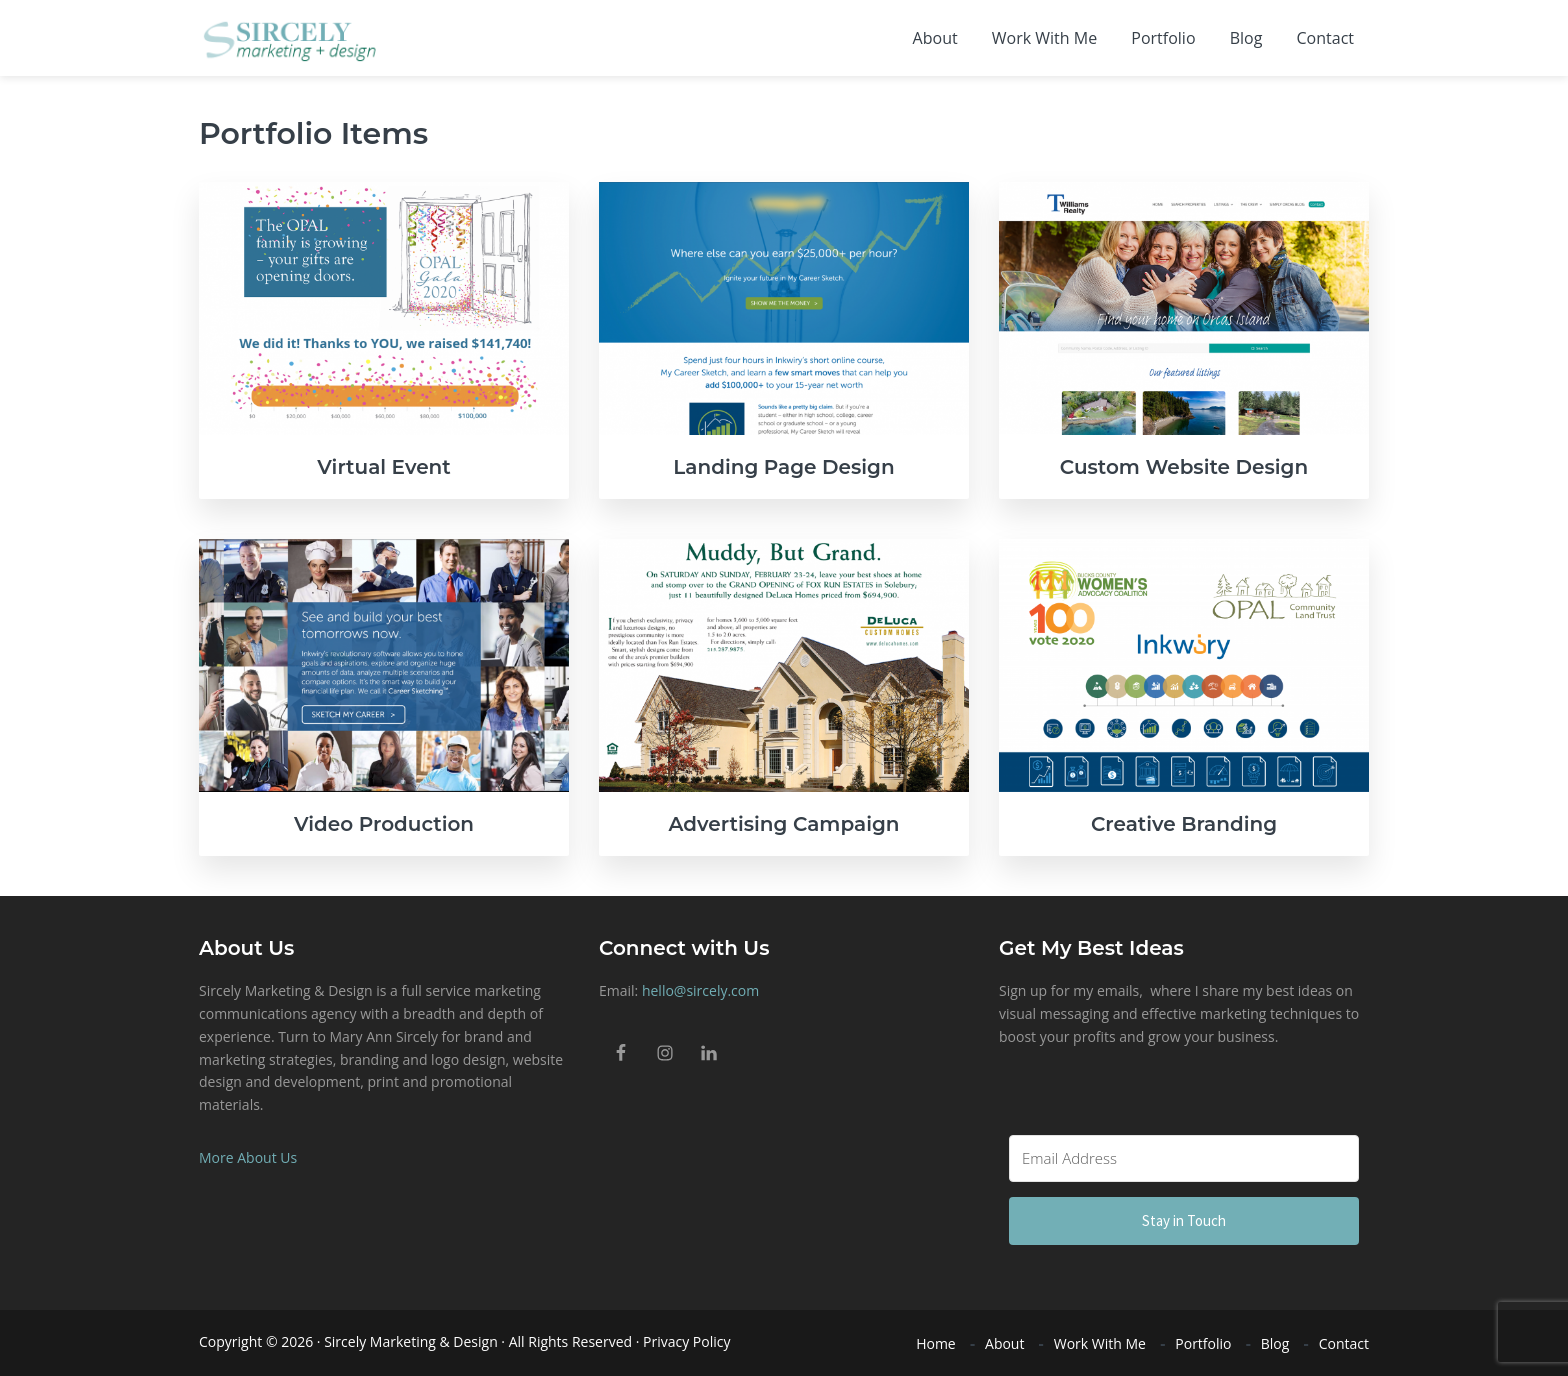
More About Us (248, 1157)
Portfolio (1203, 1344)
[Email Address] (1184, 1158)
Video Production (384, 824)
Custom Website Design (1184, 467)
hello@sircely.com (700, 990)
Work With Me (1100, 1344)
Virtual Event (384, 467)
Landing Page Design (783, 467)
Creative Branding (1184, 824)
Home (936, 1344)
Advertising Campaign (783, 824)
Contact (1344, 1344)
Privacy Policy (686, 1341)
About (1004, 1344)
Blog (1275, 1344)
